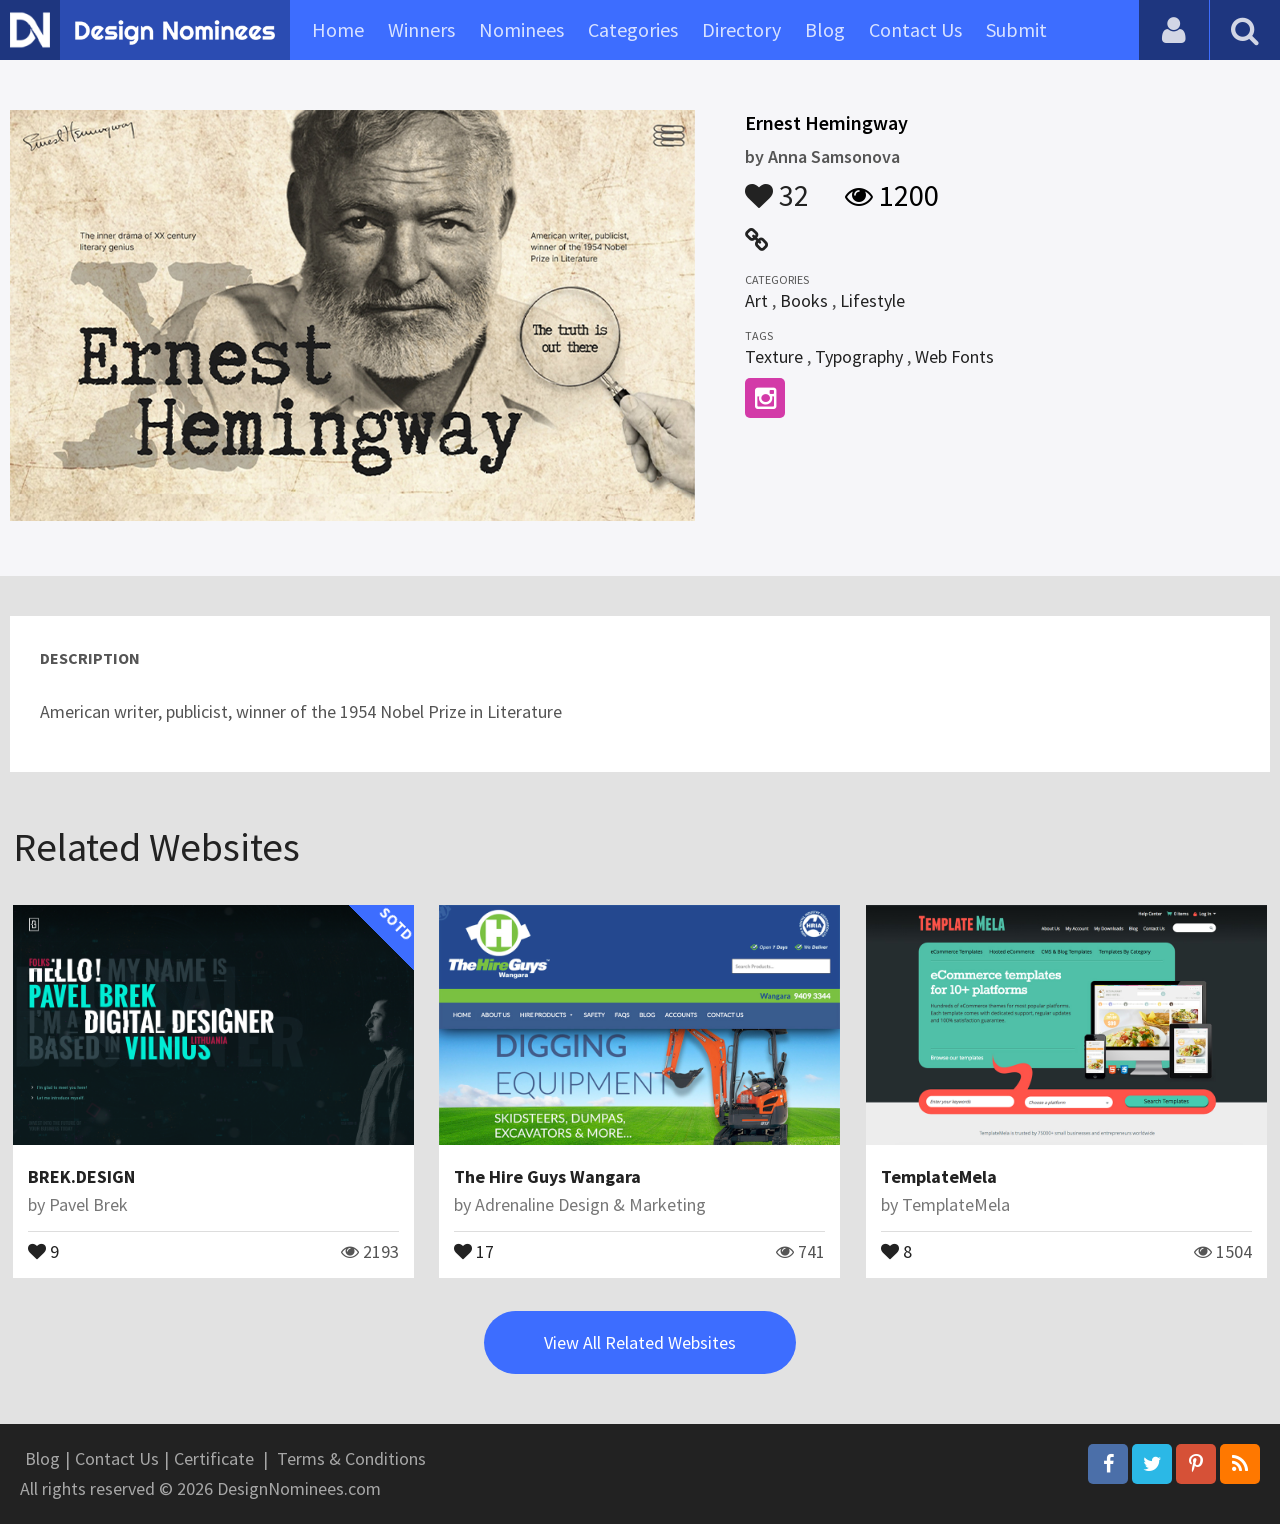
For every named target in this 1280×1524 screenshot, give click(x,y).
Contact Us (915, 29)
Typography (859, 356)
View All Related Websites (640, 1342)
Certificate (214, 1458)
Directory (741, 29)
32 (777, 186)
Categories (633, 29)
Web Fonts (954, 356)
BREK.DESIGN (81, 1176)
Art (756, 300)
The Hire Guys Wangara (547, 1176)
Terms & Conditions (351, 1458)
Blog (825, 29)
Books (804, 300)
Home (338, 29)
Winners (421, 29)
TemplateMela (939, 1176)
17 (474, 1250)
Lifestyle (872, 300)
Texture (774, 356)
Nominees (521, 29)
